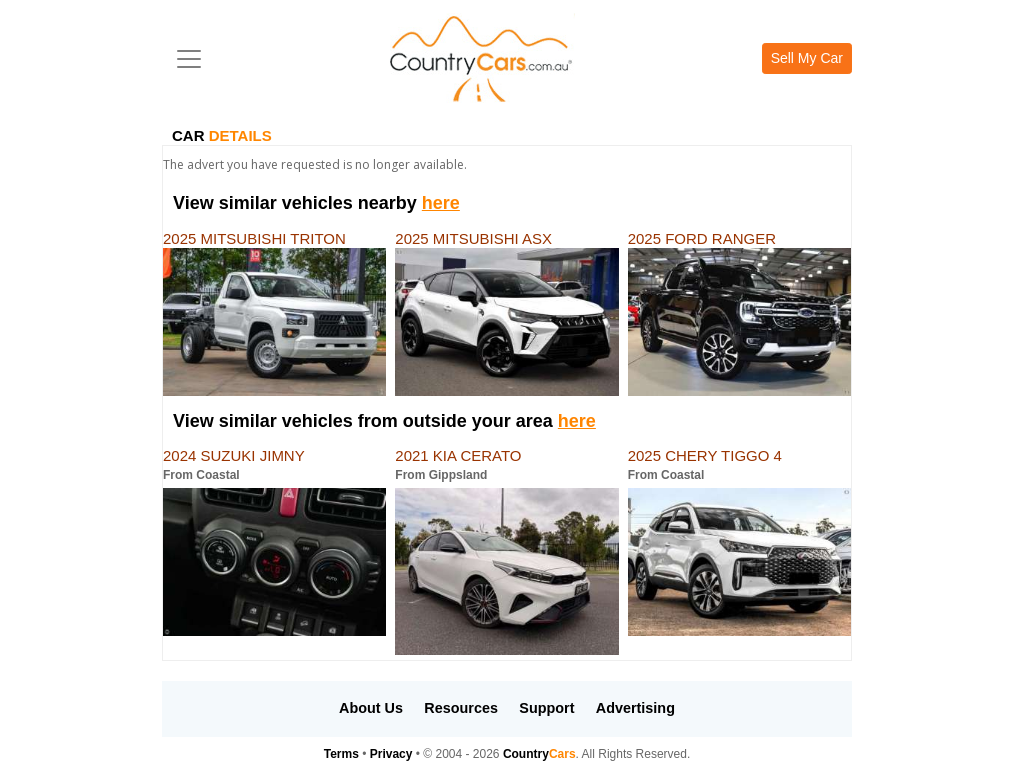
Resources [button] (461, 708)
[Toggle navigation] (189, 59)
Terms (341, 754)
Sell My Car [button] (807, 58)
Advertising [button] (635, 708)
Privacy (391, 754)
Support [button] (546, 708)
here (441, 203)
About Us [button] (371, 708)
